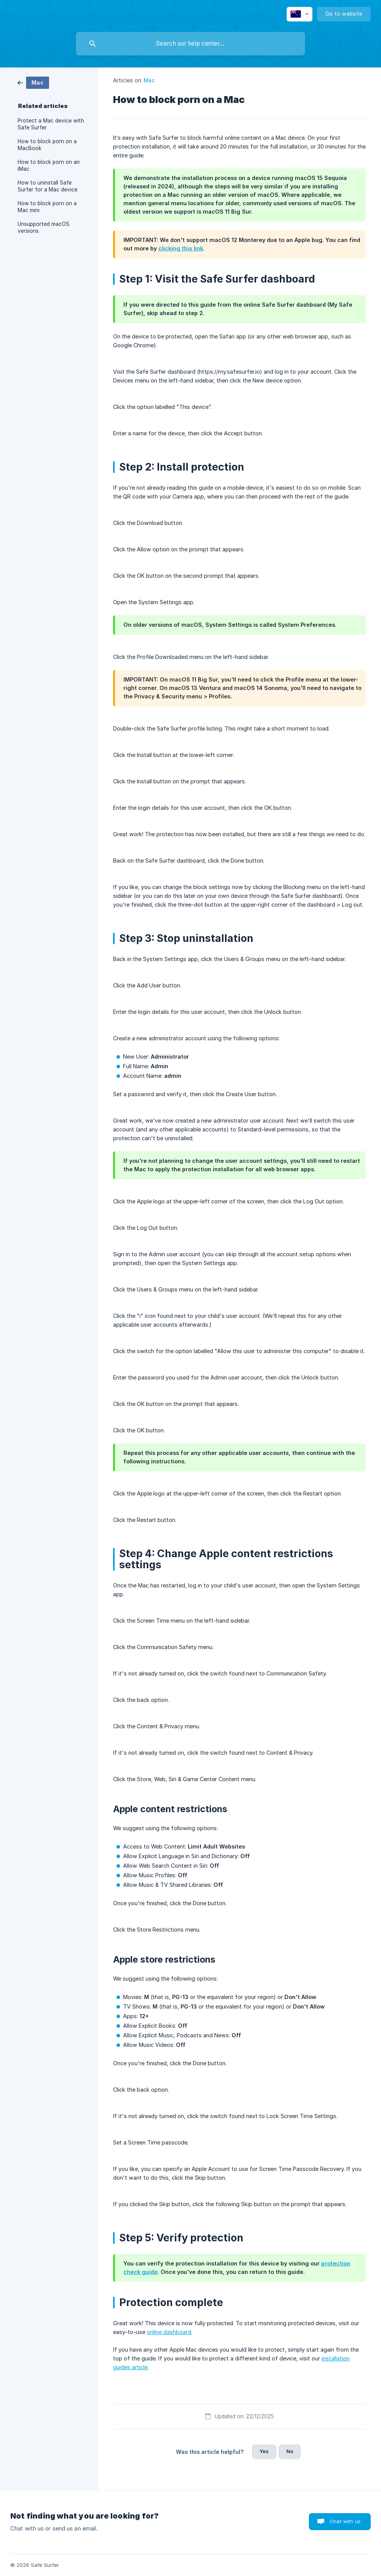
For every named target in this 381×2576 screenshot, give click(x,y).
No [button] (289, 2451)
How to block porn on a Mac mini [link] (47, 206)
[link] (33, 82)
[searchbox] (190, 44)
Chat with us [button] (345, 2521)
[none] (299, 14)
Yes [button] (264, 2451)
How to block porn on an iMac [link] (49, 165)
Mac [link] (149, 80)
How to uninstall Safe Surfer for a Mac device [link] (47, 186)
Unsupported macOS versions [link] (43, 227)
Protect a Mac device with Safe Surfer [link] (51, 124)
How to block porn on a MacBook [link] (47, 144)
